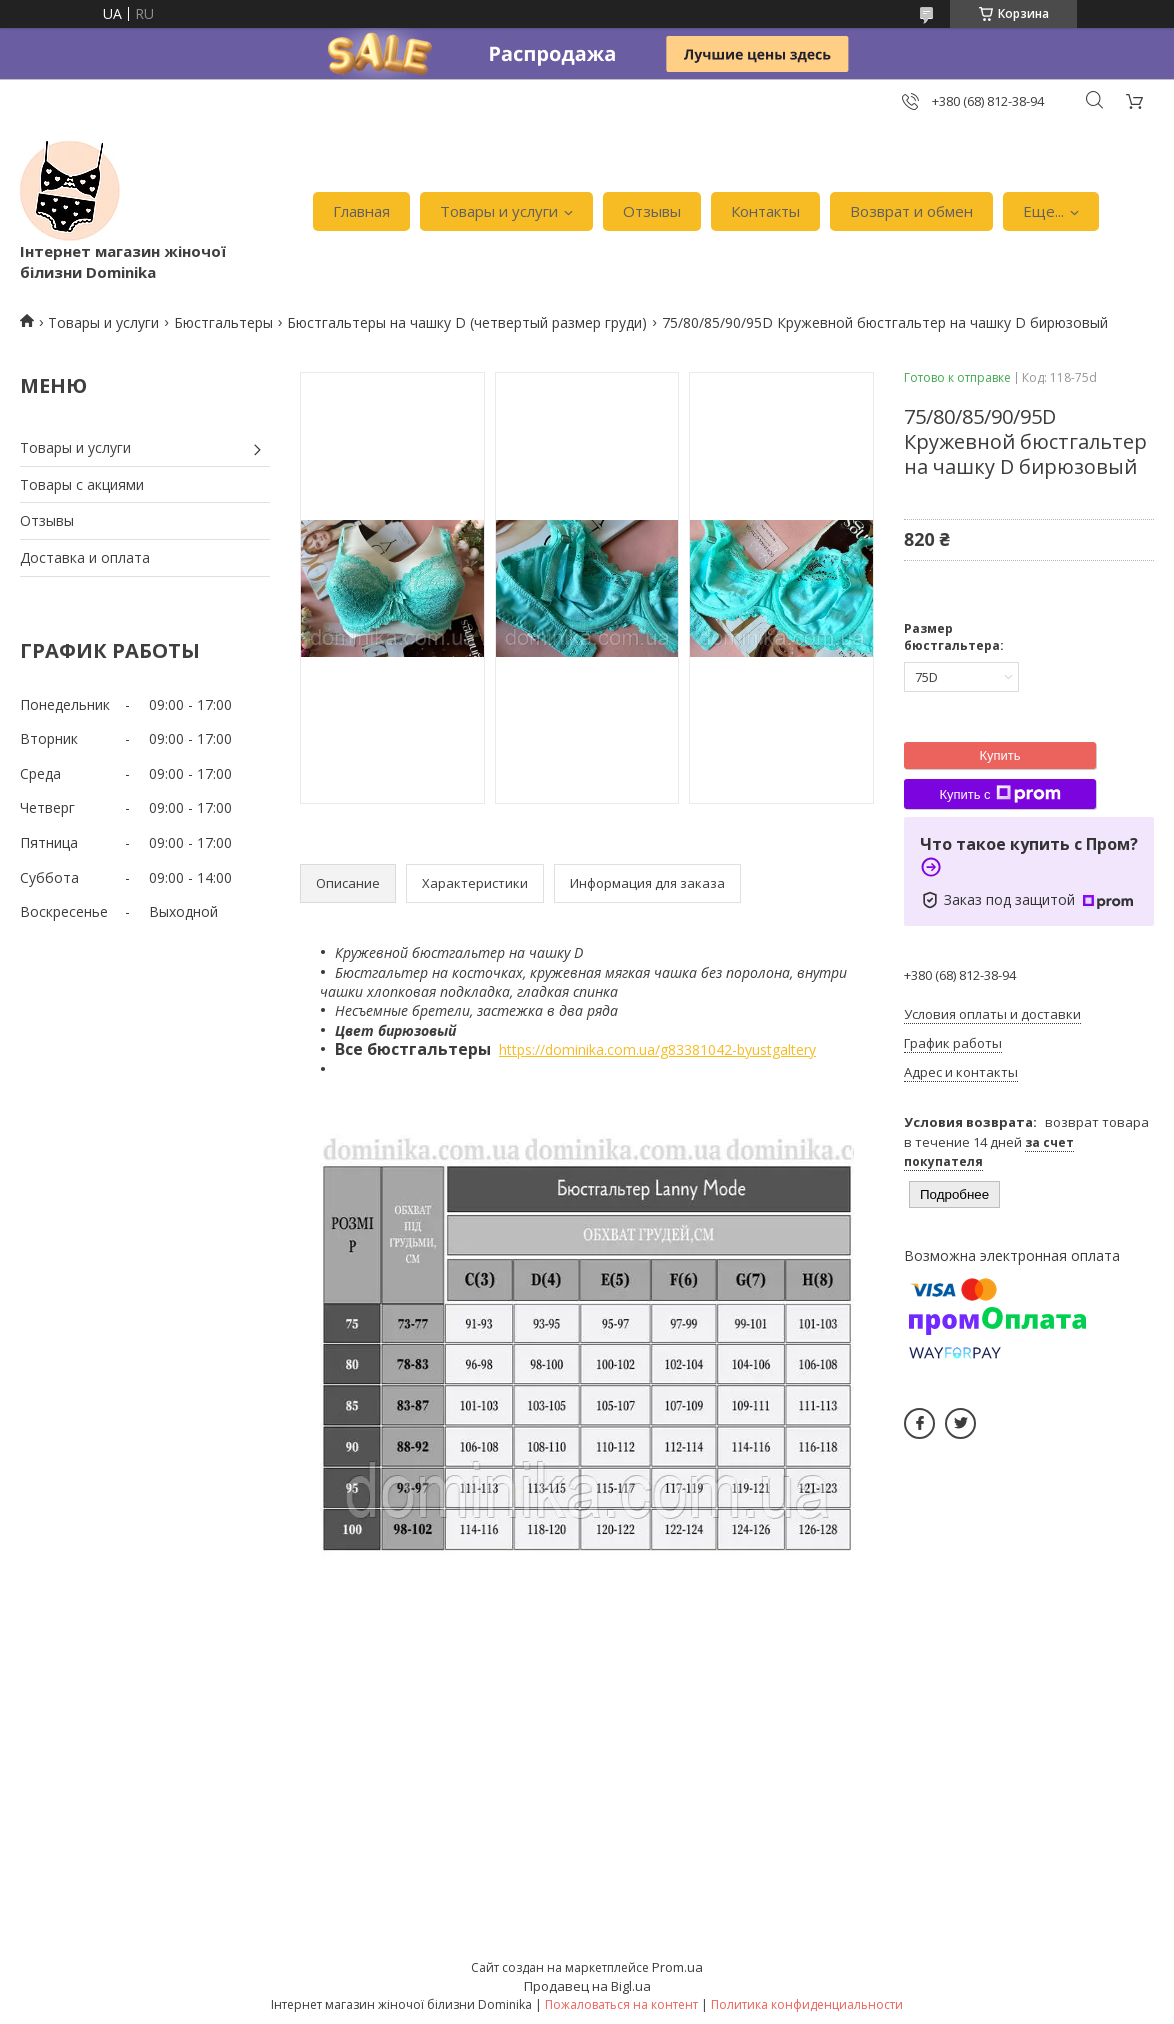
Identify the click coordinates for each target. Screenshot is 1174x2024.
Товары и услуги (499, 211)
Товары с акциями (82, 484)
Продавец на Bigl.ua (587, 1986)
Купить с (999, 794)
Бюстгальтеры (223, 322)
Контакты (765, 211)
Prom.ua (677, 1967)
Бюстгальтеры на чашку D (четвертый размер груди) (467, 322)
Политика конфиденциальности (807, 2004)
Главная (361, 211)
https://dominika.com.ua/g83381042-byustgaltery (657, 1049)
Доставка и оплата (85, 557)
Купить (999, 755)
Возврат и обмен (911, 211)
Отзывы (652, 211)
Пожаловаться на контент (621, 2004)
